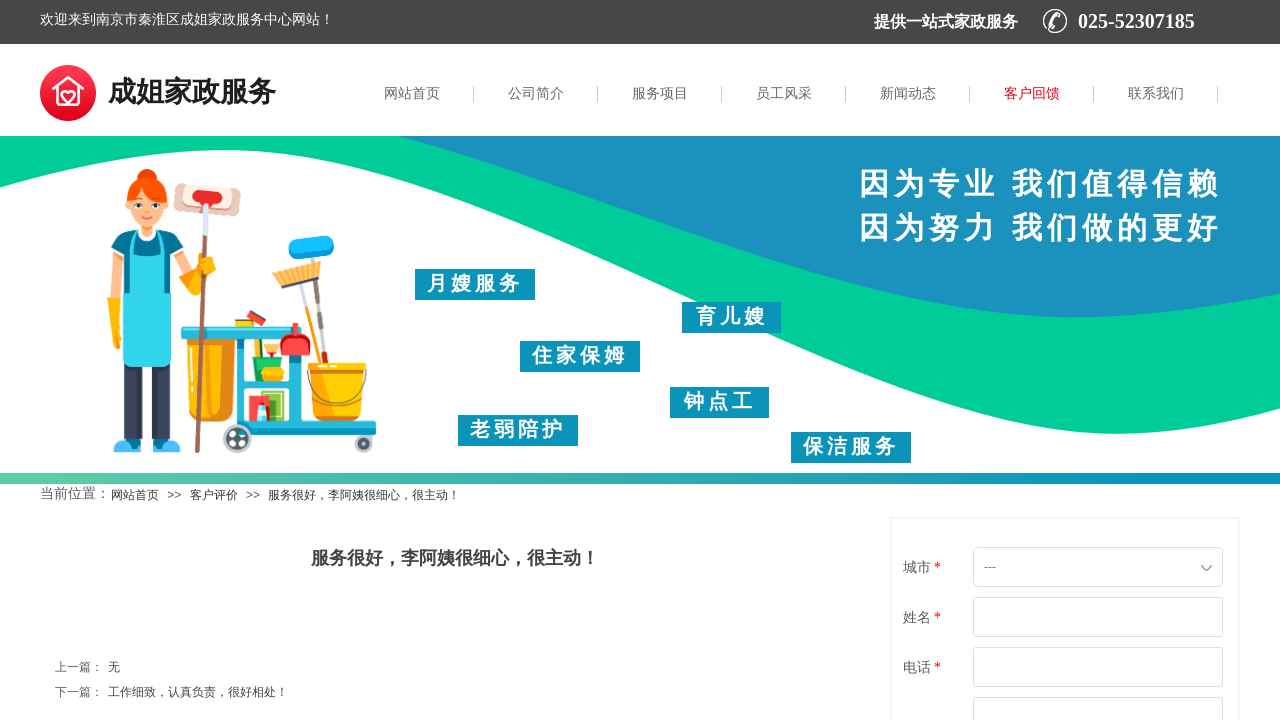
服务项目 (660, 93)
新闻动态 (908, 93)
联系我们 (1156, 93)
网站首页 (412, 93)
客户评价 (214, 495)
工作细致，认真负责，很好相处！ (171, 692)
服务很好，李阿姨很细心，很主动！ (364, 495)
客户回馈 (1032, 93)
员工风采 (784, 93)
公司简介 (536, 93)
